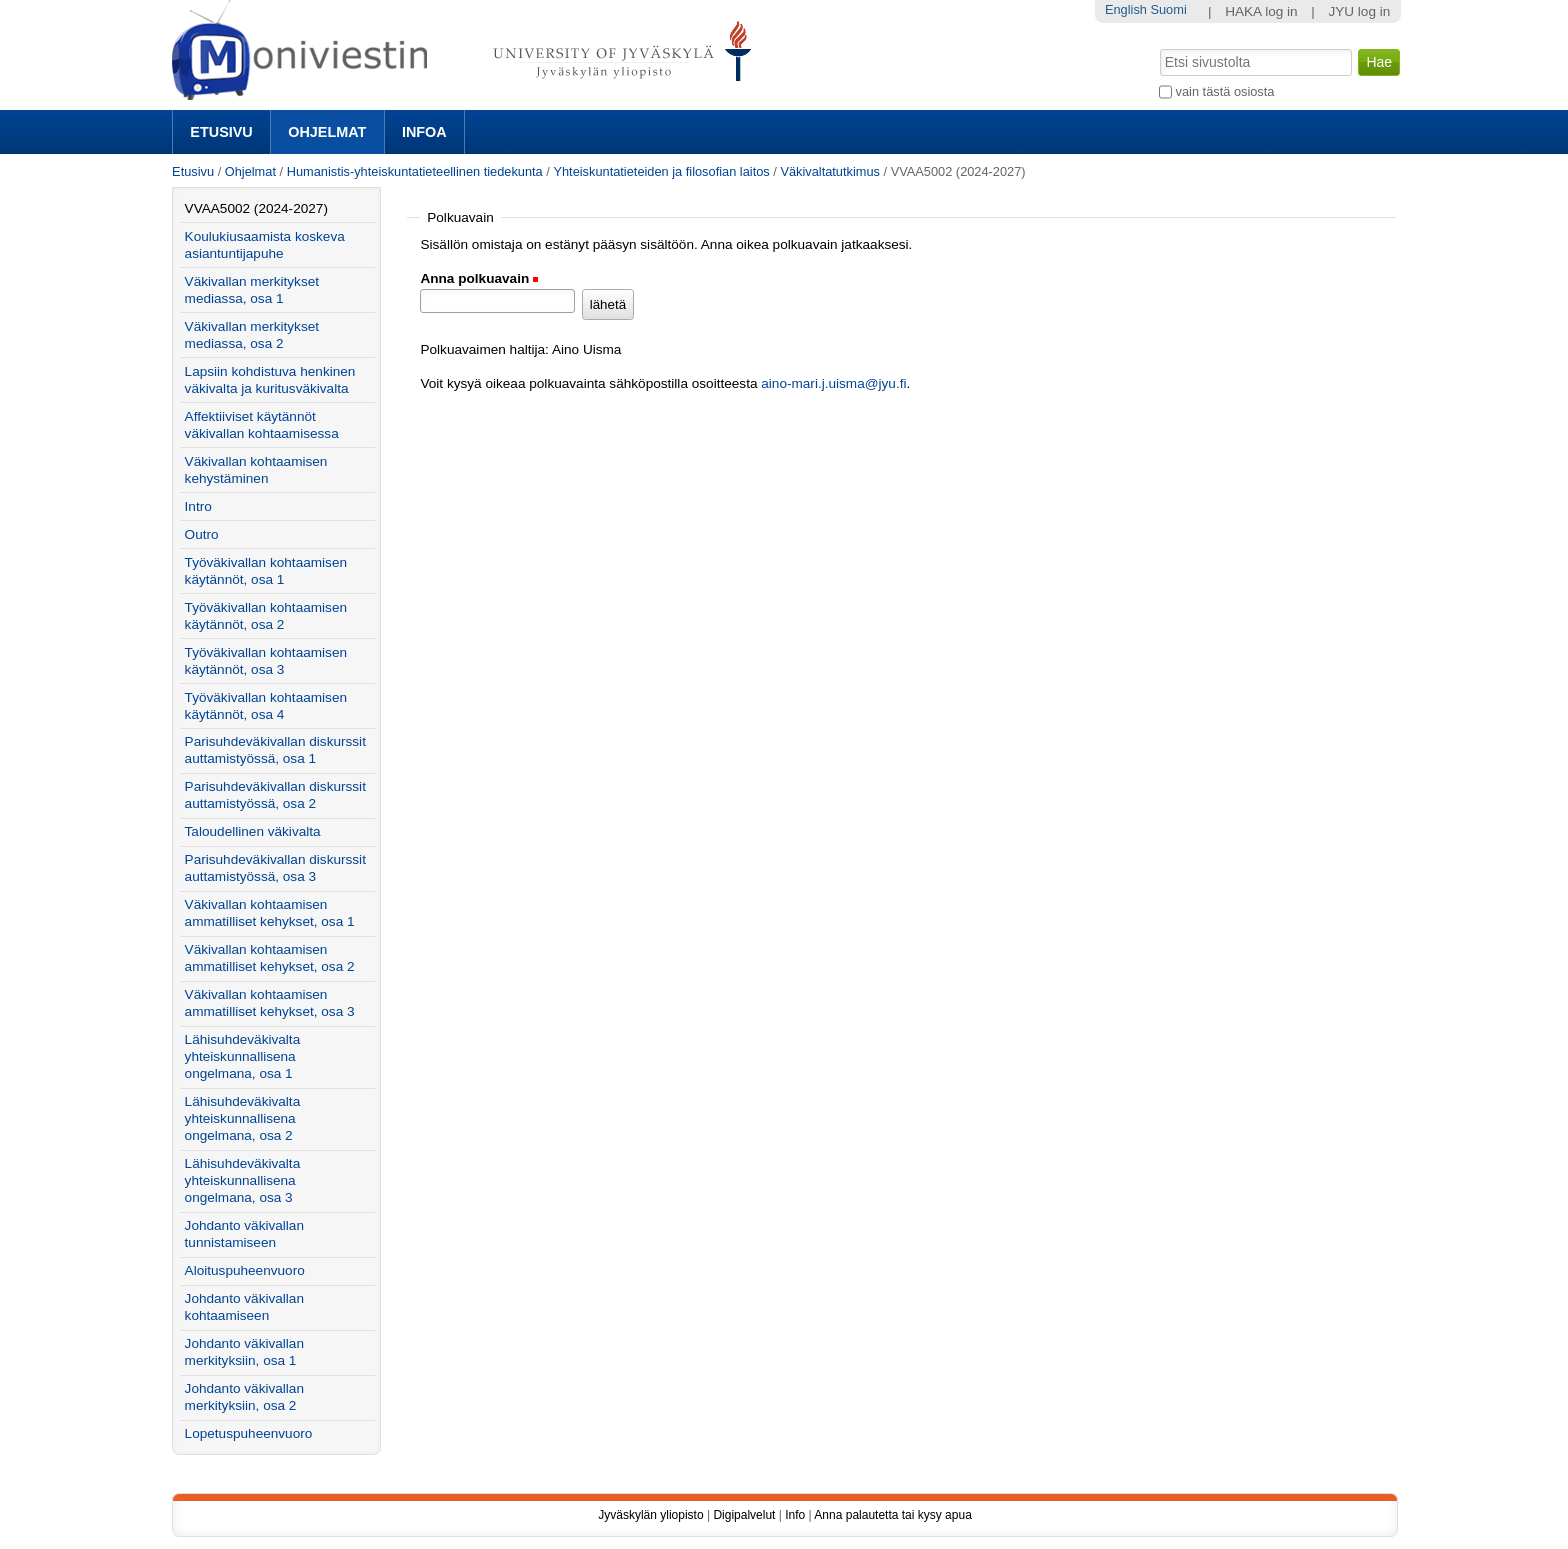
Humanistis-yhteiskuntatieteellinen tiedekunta (415, 171)
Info (795, 1515)
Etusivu (221, 132)
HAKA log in (1261, 11)
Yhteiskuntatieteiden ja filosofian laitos (661, 171)
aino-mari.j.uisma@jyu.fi (833, 383)
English (1126, 9)
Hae (1158, 47)
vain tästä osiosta (1225, 91)
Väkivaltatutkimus (830, 171)
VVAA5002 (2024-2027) (256, 208)
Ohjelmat (327, 132)
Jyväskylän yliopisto (650, 1515)
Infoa (424, 132)
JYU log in (1359, 11)
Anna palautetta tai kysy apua (892, 1515)
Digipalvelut (744, 1515)
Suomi (1168, 9)
